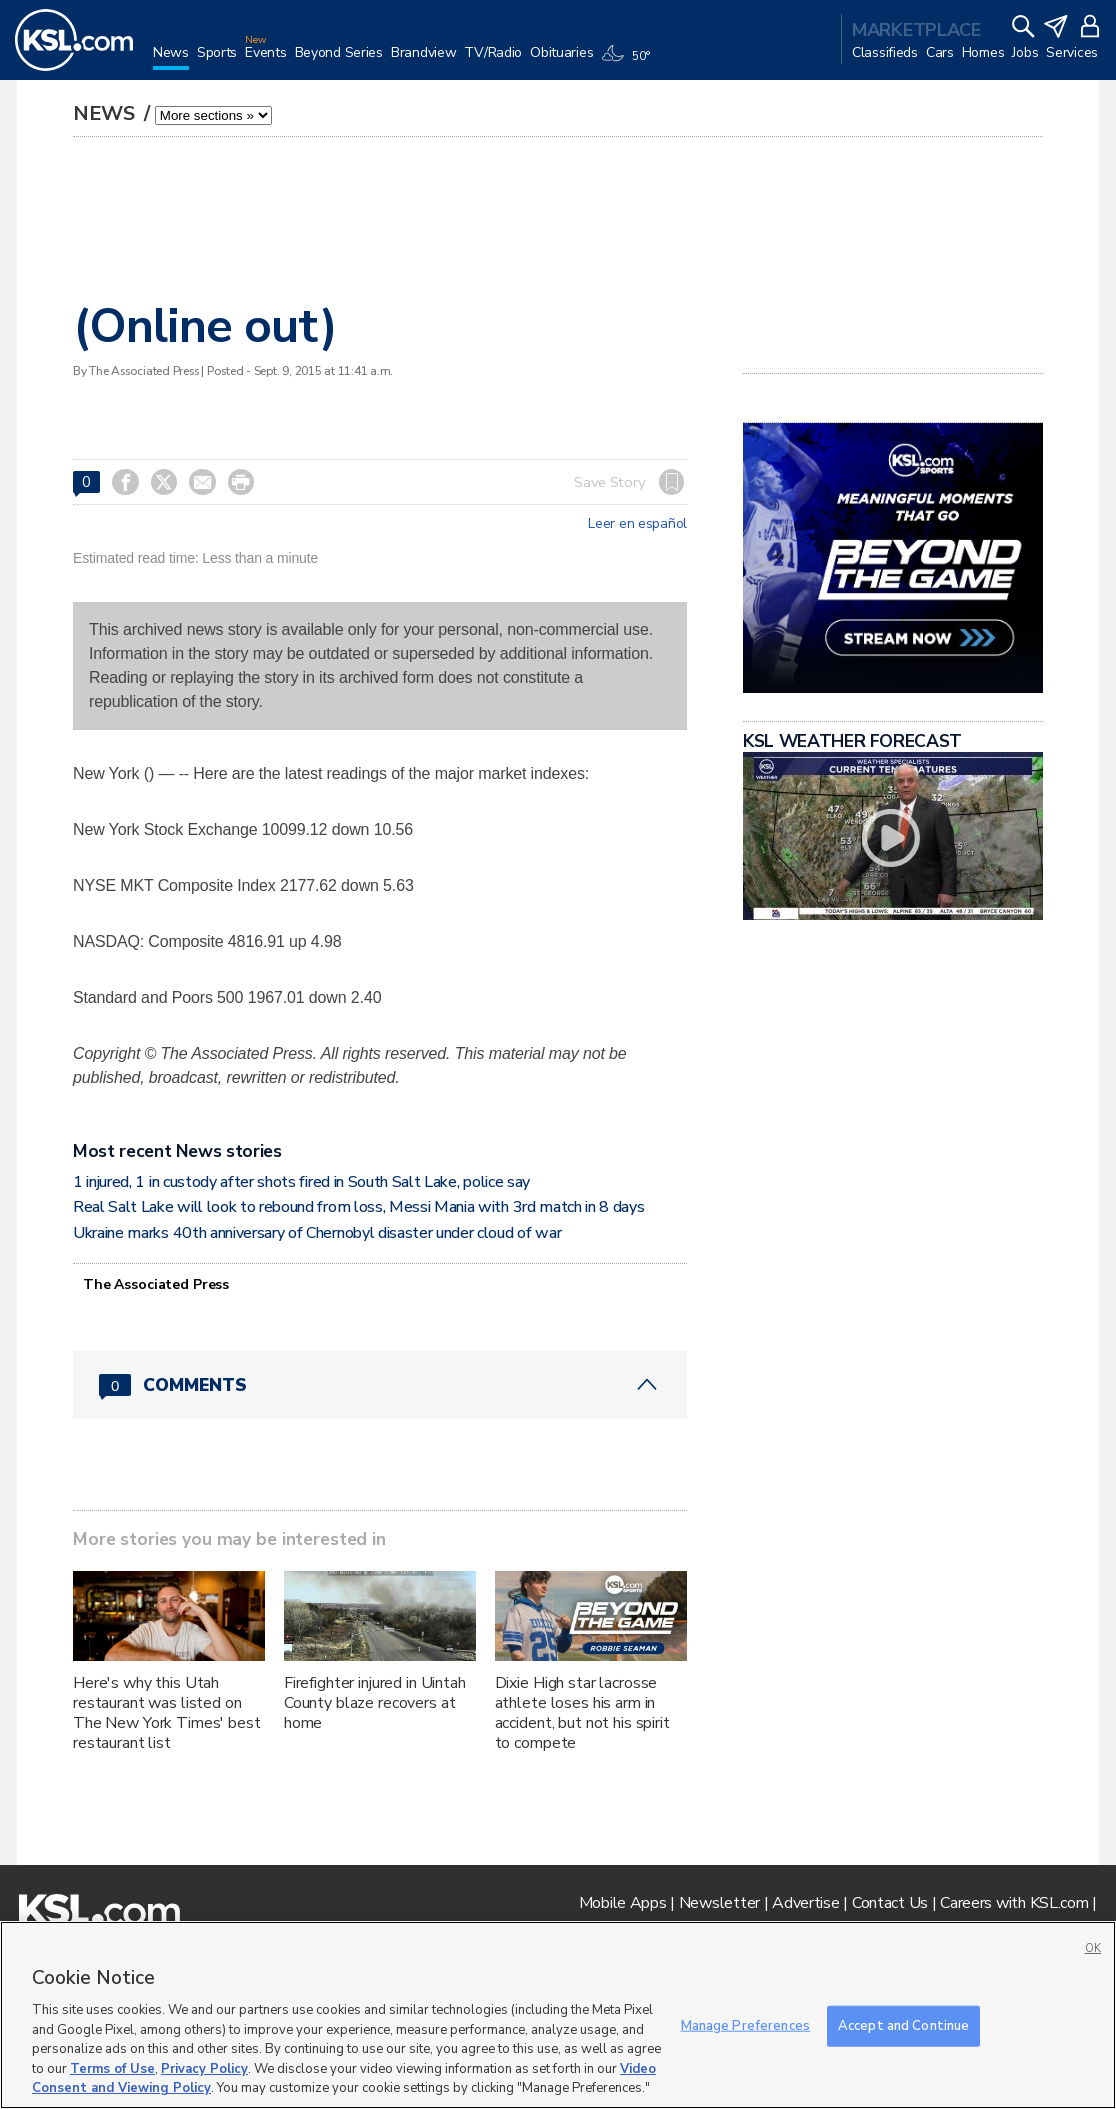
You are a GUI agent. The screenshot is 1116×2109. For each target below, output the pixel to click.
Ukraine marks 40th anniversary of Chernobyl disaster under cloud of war (317, 1233)
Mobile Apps (623, 1903)
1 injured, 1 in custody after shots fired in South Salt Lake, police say (301, 1182)
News (106, 113)
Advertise (805, 1903)
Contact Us (890, 1903)
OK (1093, 1948)
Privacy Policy (204, 2069)
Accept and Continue (903, 2025)
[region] (558, 2015)
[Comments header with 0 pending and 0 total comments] (380, 1385)
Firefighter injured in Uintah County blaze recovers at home (375, 1703)
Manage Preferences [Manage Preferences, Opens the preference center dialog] (745, 2025)
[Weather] (629, 62)
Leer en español (637, 524)
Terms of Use (112, 2069)
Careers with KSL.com (1014, 1903)
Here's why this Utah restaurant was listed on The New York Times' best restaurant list (167, 1713)
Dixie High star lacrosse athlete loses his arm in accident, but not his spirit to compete (582, 1713)
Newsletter (719, 1903)
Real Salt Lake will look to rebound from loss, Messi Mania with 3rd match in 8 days (358, 1207)
